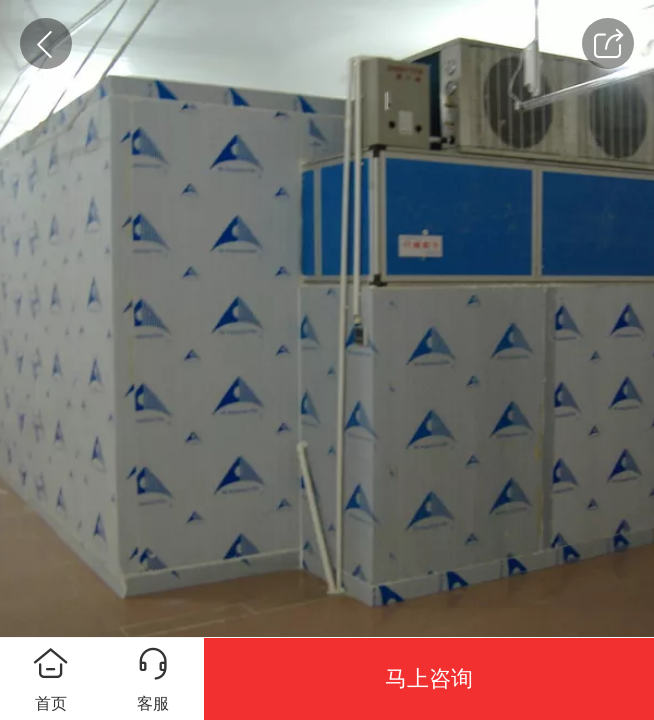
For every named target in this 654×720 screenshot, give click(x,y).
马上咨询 (429, 678)
